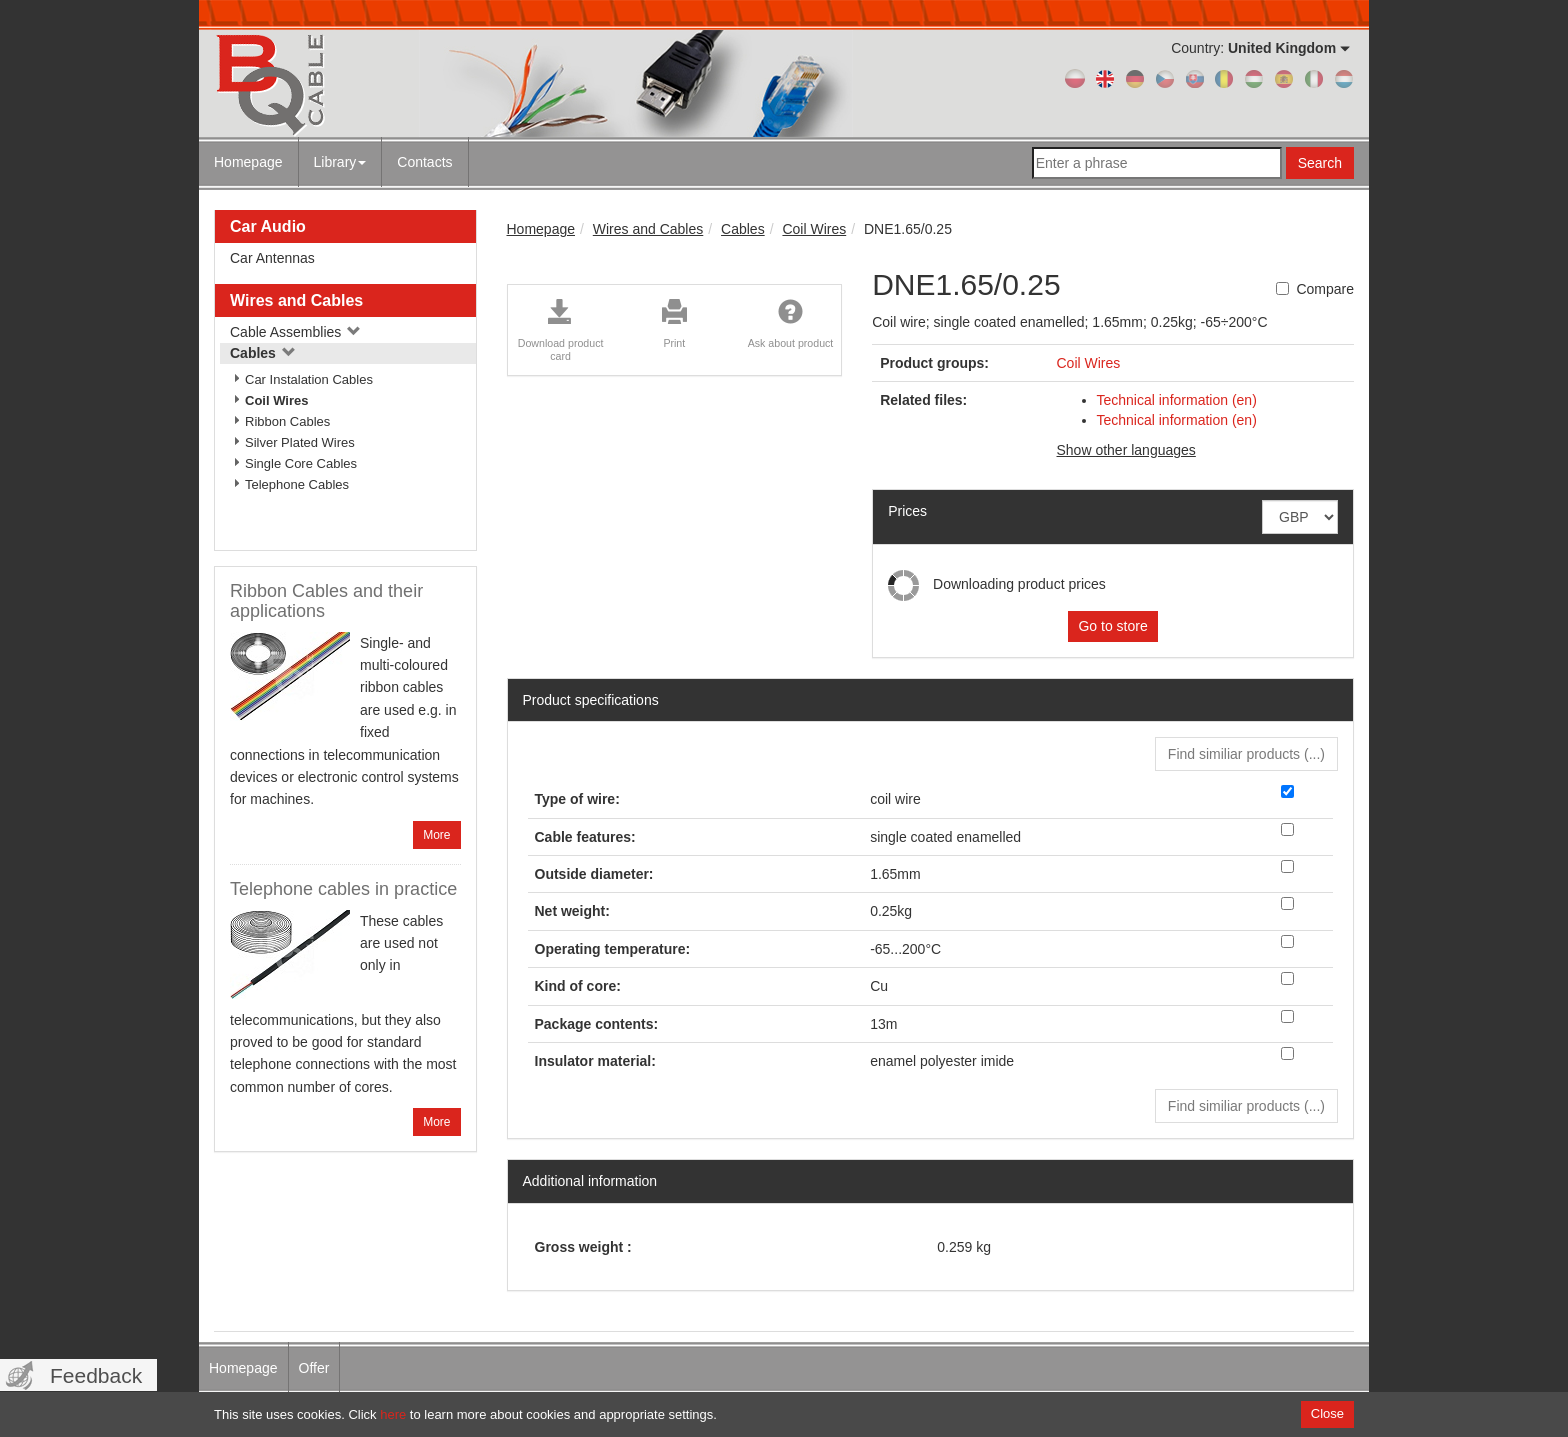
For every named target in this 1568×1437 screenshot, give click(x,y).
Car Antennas (272, 258)
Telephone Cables (297, 484)
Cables (263, 353)
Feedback (96, 1375)
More (436, 835)
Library (340, 162)
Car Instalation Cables (309, 379)
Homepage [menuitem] (243, 1368)
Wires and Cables (296, 300)
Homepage (248, 162)
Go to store (1112, 626)
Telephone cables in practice (343, 889)
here (393, 1414)
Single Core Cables (301, 463)
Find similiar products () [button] (1246, 754)
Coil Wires (276, 400)
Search (1320, 163)
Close (1327, 1413)
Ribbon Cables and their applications (326, 601)
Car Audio (268, 226)
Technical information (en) (1177, 400)
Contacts (424, 162)
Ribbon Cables (287, 421)
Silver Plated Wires (300, 442)
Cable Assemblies (295, 332)
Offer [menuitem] (314, 1368)
